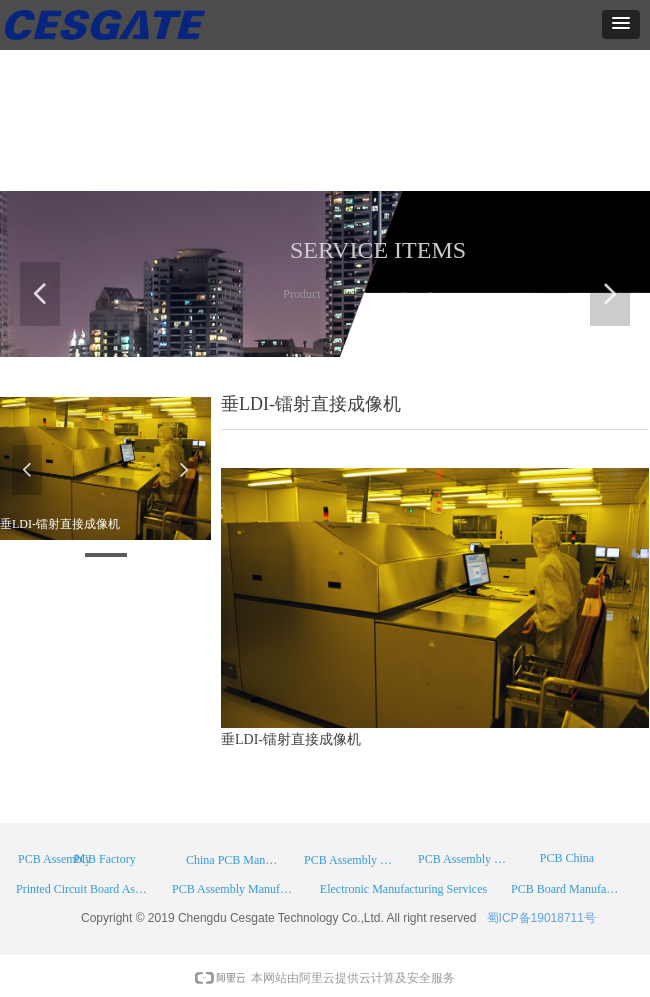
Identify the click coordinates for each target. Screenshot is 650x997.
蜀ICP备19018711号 (541, 918)
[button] (621, 24)
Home (238, 294)
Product (301, 294)
